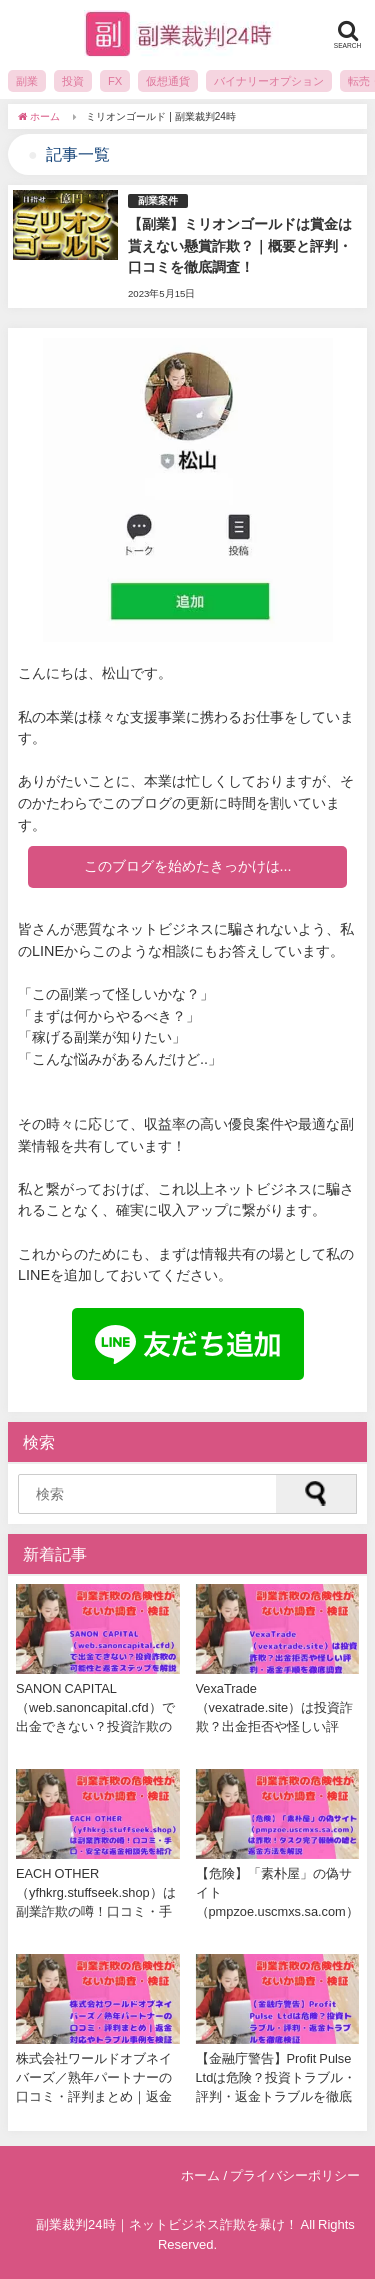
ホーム (200, 2175)
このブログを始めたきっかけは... (188, 866)
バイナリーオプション (269, 81)
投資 (73, 81)
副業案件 (158, 200)
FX (115, 81)
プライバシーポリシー (295, 2175)
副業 (27, 81)
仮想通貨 (168, 81)
